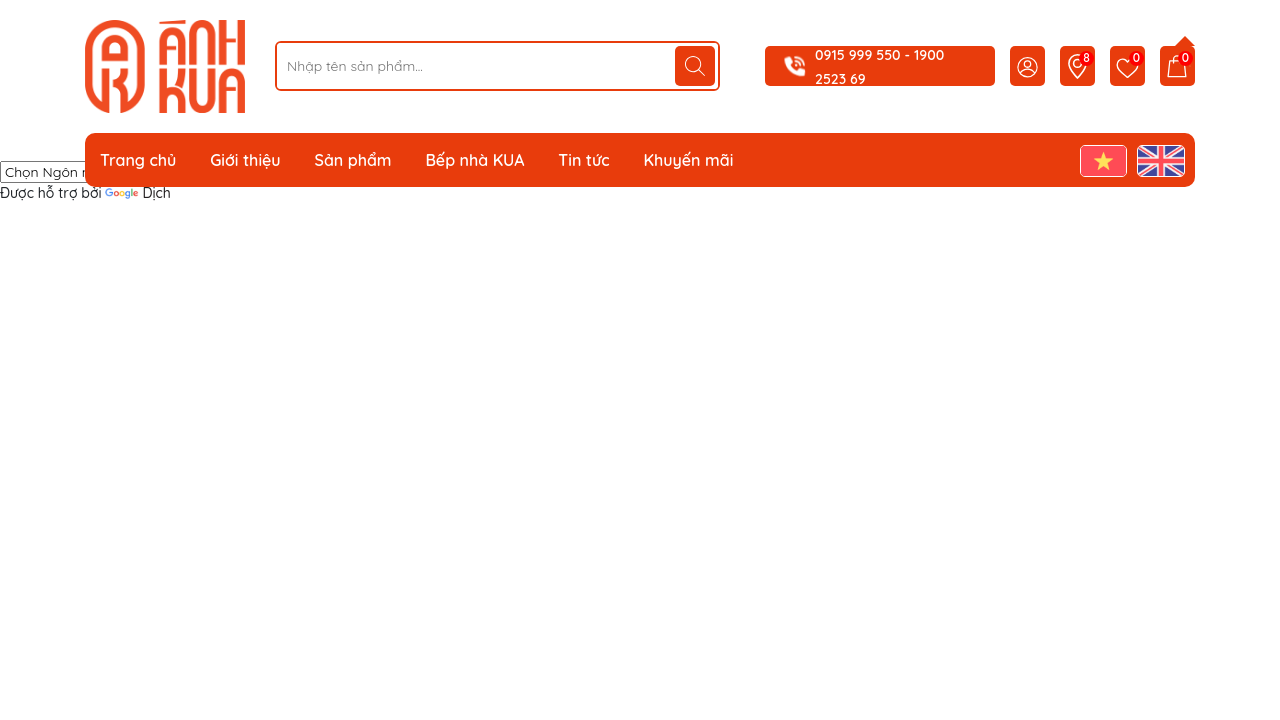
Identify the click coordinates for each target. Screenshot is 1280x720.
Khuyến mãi (688, 160)
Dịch (137, 193)
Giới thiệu (245, 160)
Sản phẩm (353, 160)
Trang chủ (138, 160)
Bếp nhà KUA (474, 160)
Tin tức (583, 160)
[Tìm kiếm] (695, 66)
